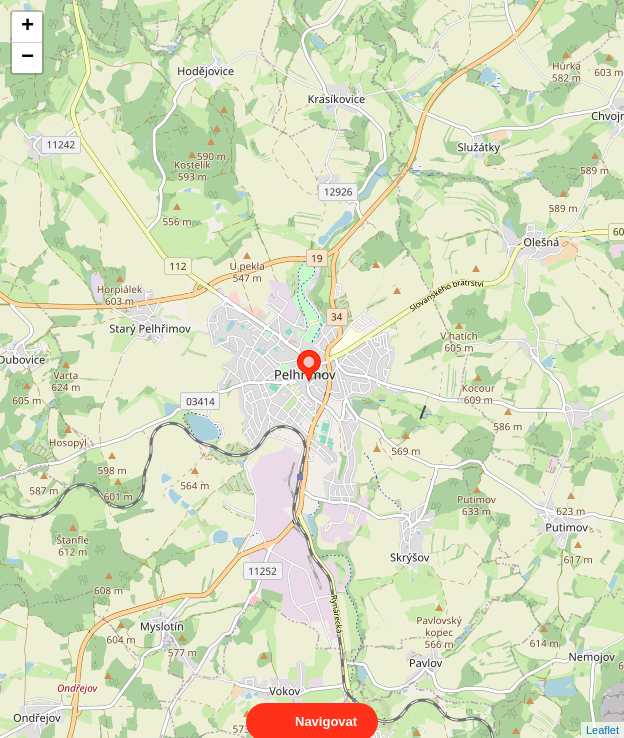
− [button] (27, 58)
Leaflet (602, 712)
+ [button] (27, 27)
